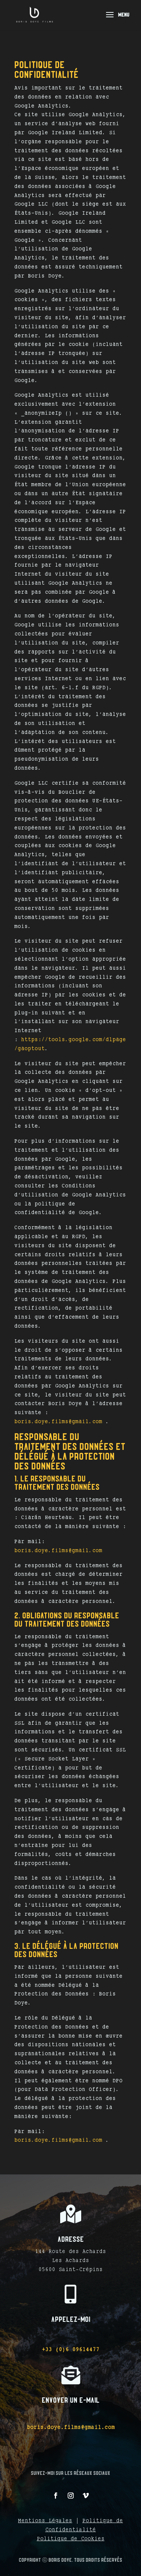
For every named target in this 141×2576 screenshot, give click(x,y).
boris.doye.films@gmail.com (58, 1421)
